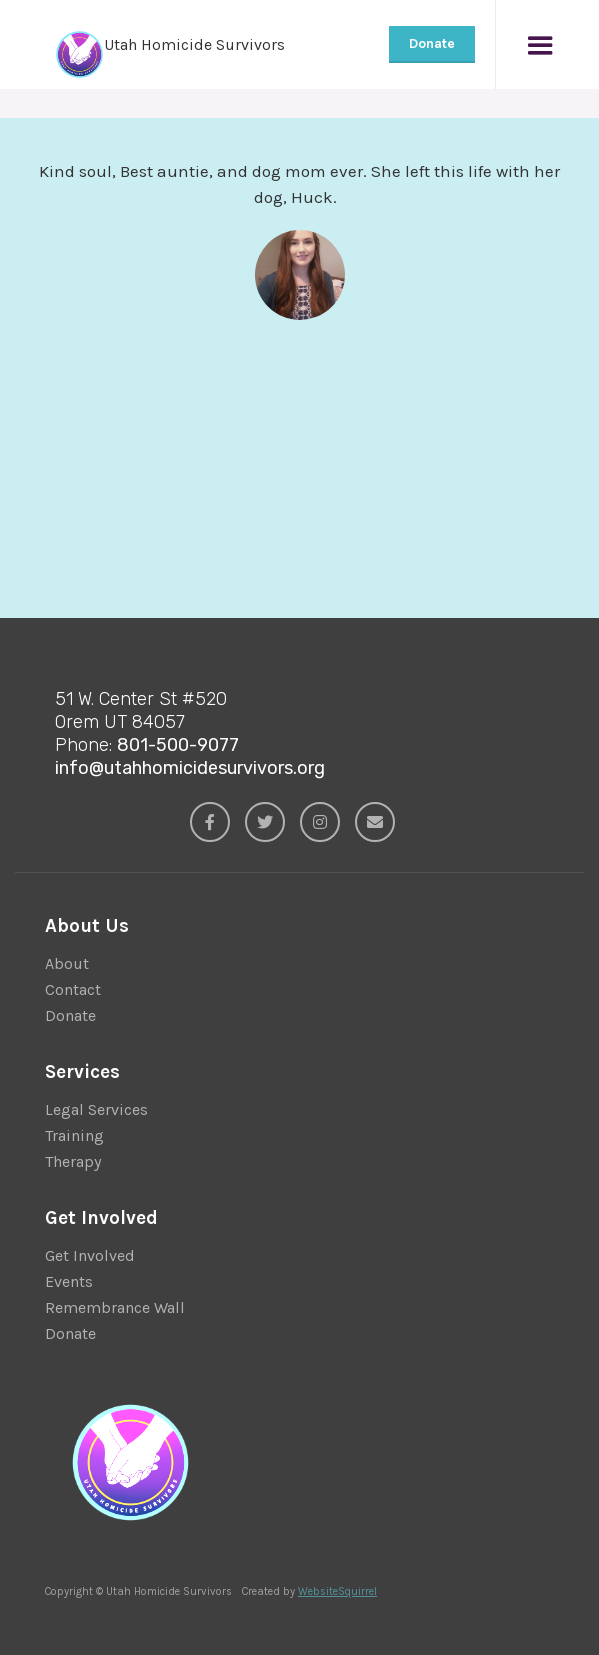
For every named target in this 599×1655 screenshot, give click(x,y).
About (67, 963)
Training (74, 1135)
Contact (73, 989)
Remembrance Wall (115, 1307)
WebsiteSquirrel (337, 1591)
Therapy (73, 1161)
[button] (539, 44)
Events (69, 1281)
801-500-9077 (178, 745)
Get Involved (90, 1255)
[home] (150, 44)
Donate (432, 43)
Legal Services (96, 1109)
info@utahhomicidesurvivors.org (190, 768)
